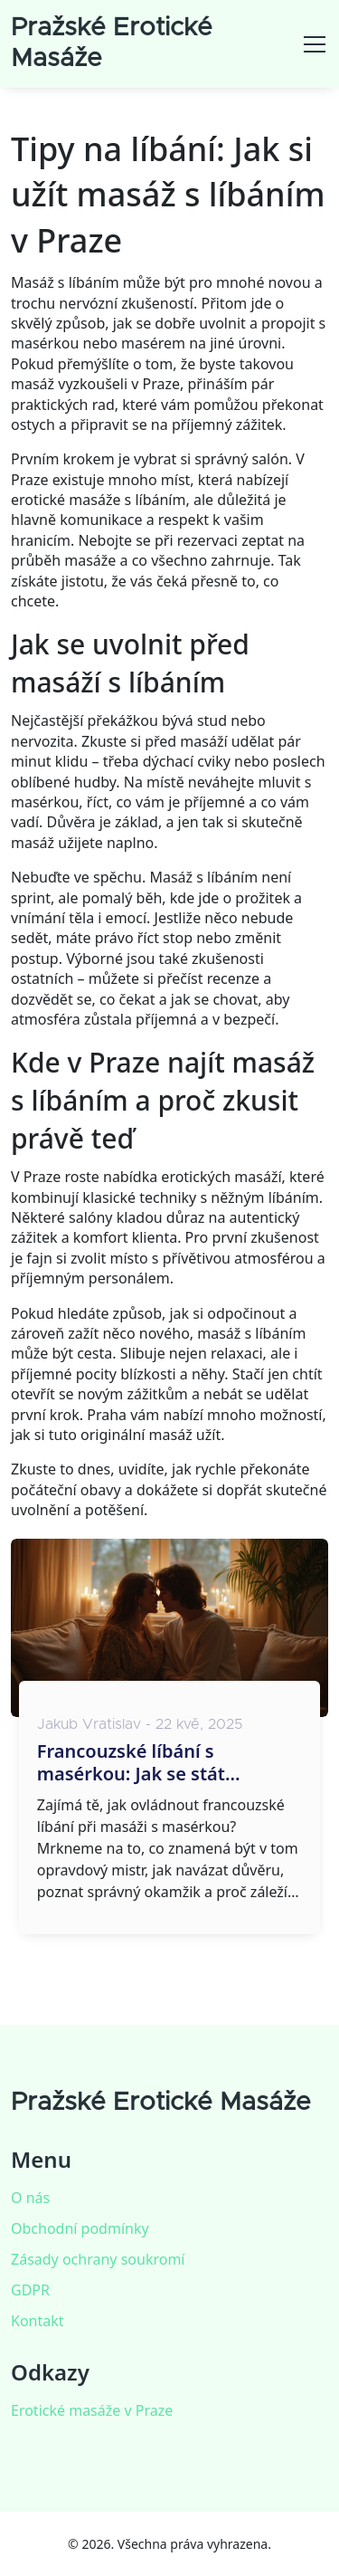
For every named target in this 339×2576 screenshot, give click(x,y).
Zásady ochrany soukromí (97, 2259)
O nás (30, 2198)
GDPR (30, 2290)
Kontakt (37, 2321)
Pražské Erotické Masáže (161, 2102)
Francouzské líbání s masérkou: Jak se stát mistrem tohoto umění (137, 1762)
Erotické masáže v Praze (92, 2410)
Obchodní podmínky (80, 2228)
